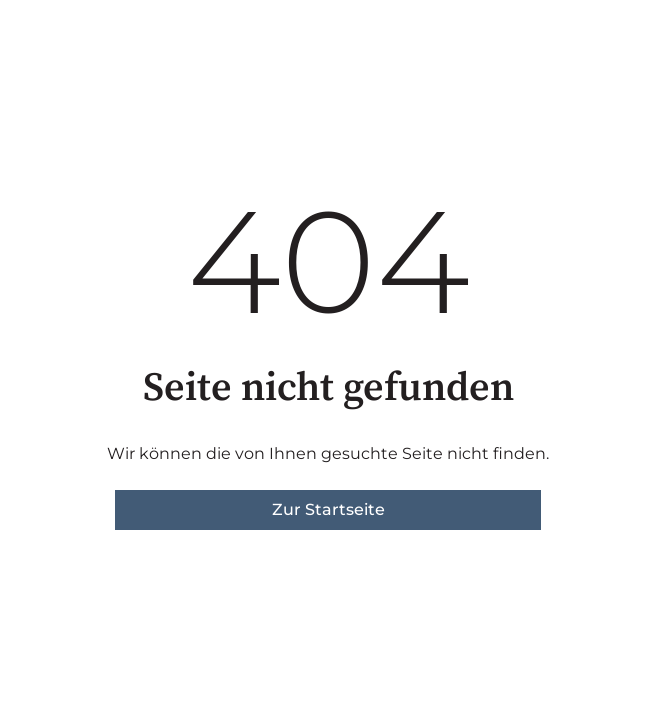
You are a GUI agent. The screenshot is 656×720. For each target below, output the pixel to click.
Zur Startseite (328, 509)
